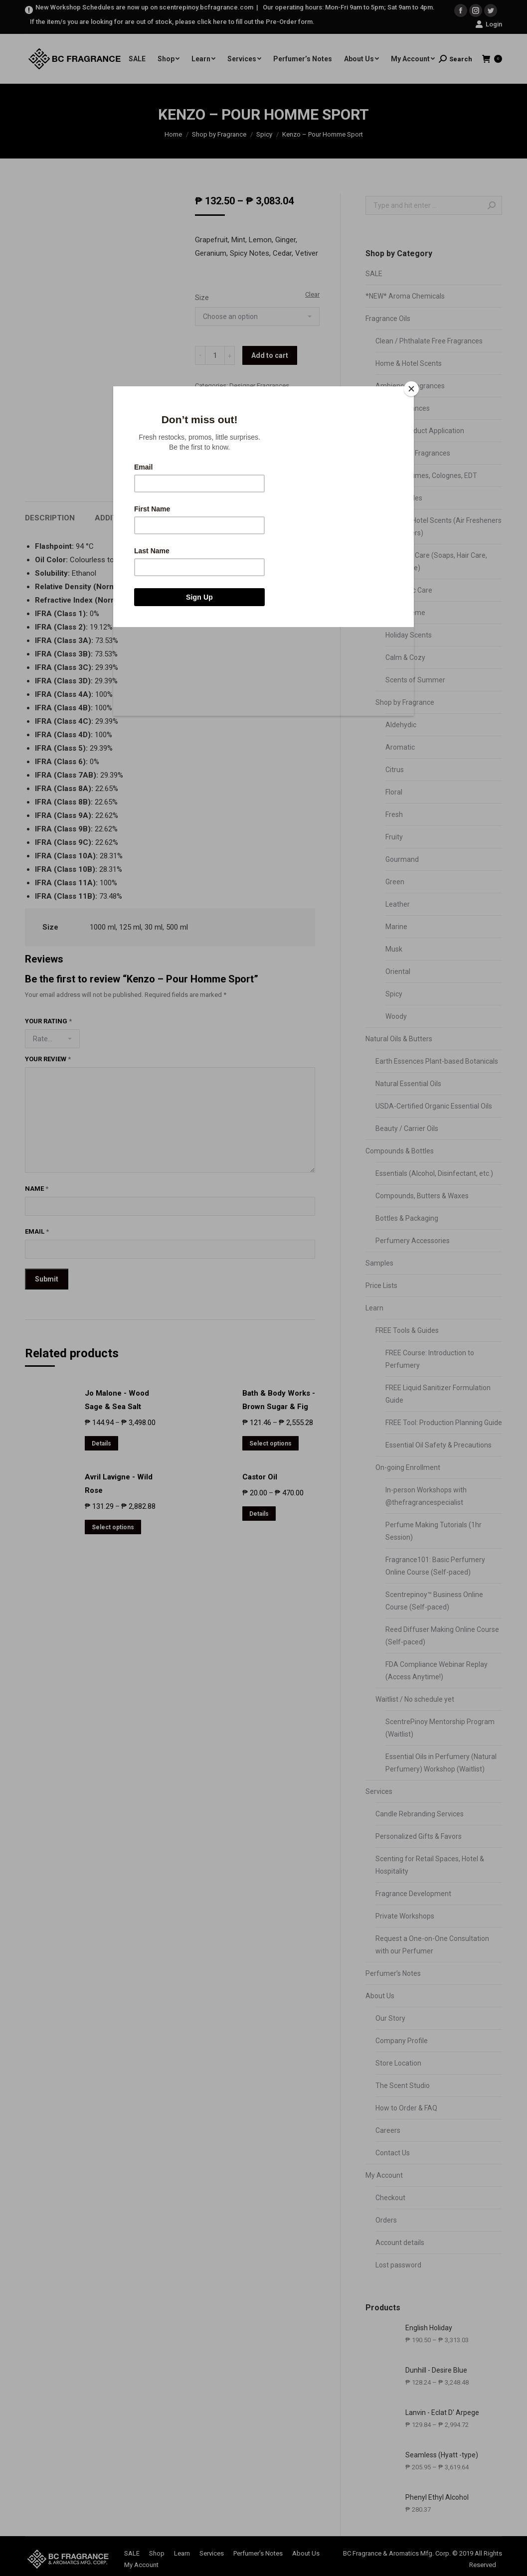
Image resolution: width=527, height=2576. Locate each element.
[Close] (411, 388)
